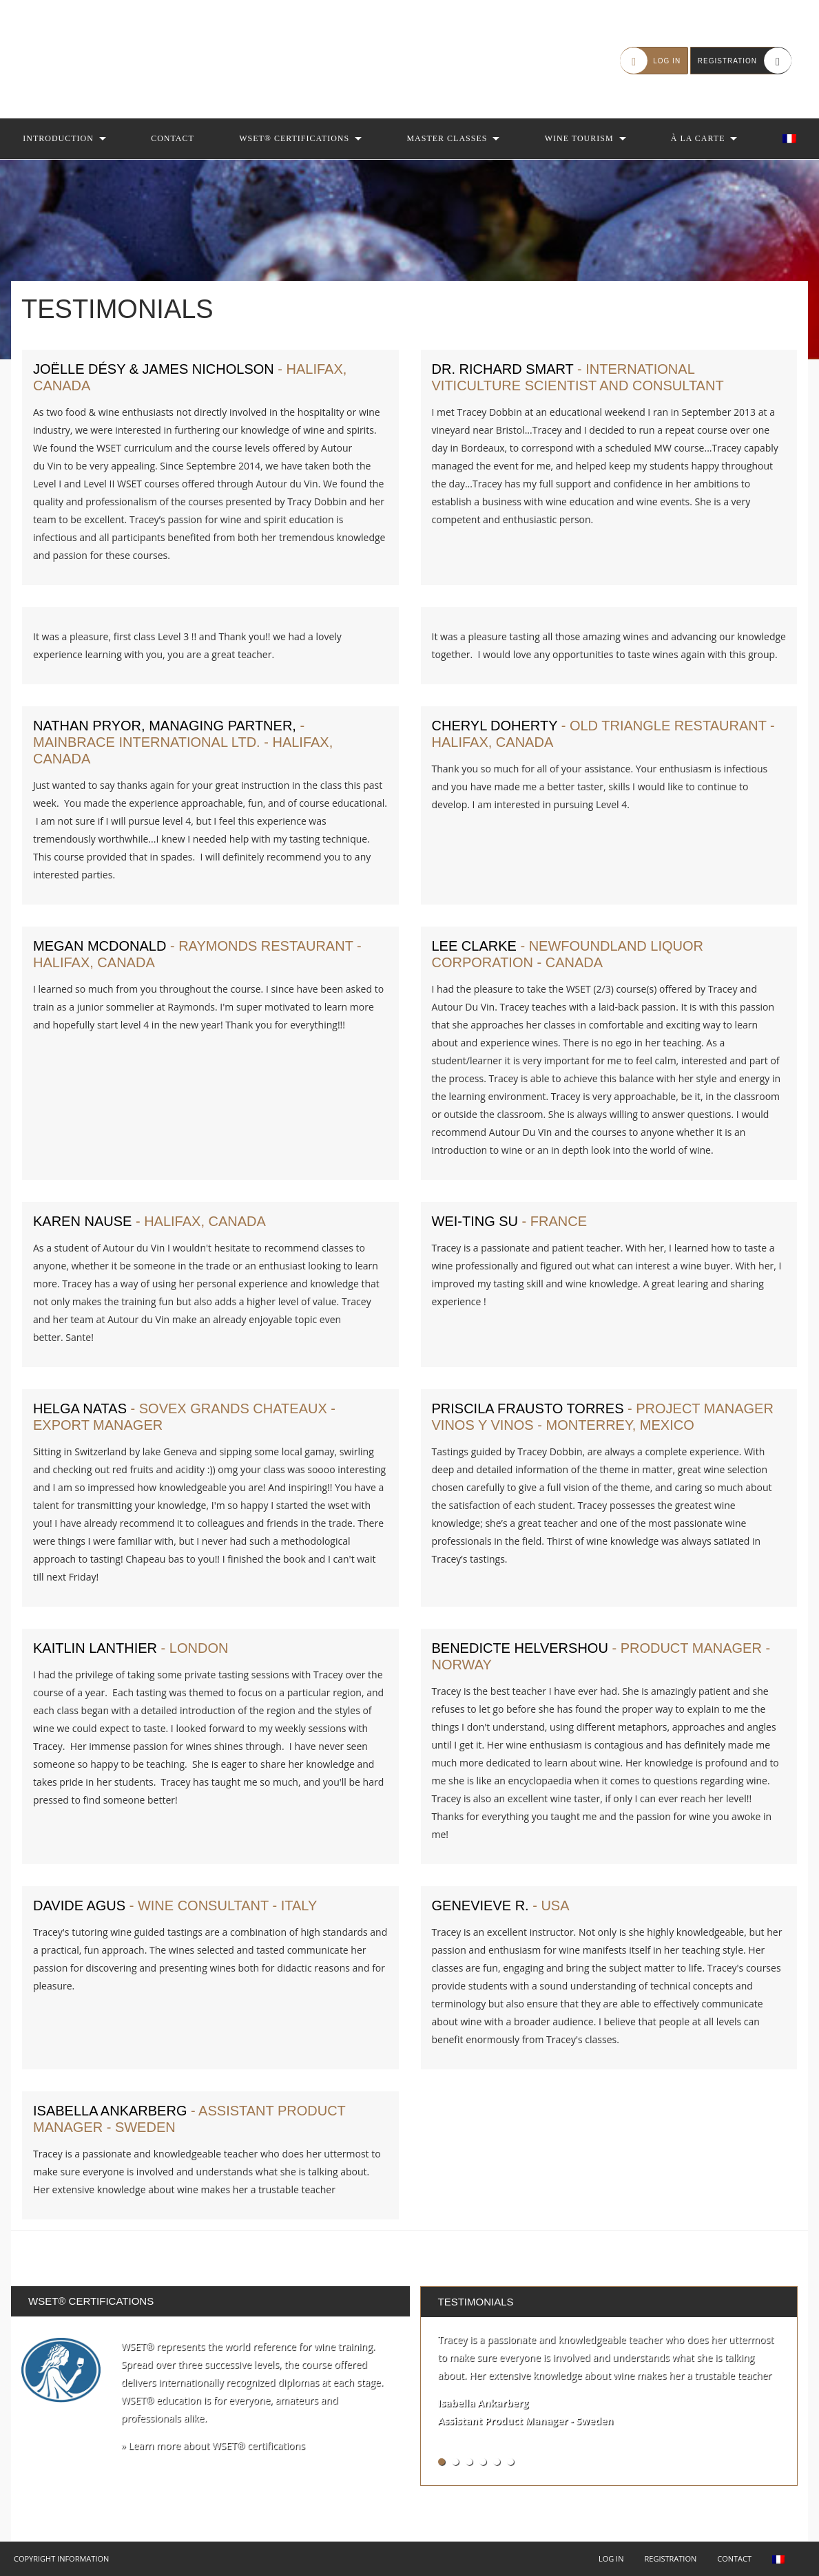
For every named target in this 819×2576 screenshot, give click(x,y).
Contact (172, 138)
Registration (670, 2558)
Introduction (58, 138)
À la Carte (698, 138)
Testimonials (476, 2302)
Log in (611, 2558)
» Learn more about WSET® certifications (213, 2445)
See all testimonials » (740, 2461)
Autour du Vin (96, 59)
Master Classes (446, 138)
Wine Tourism (579, 138)
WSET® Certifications (294, 138)
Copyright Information (61, 2558)
